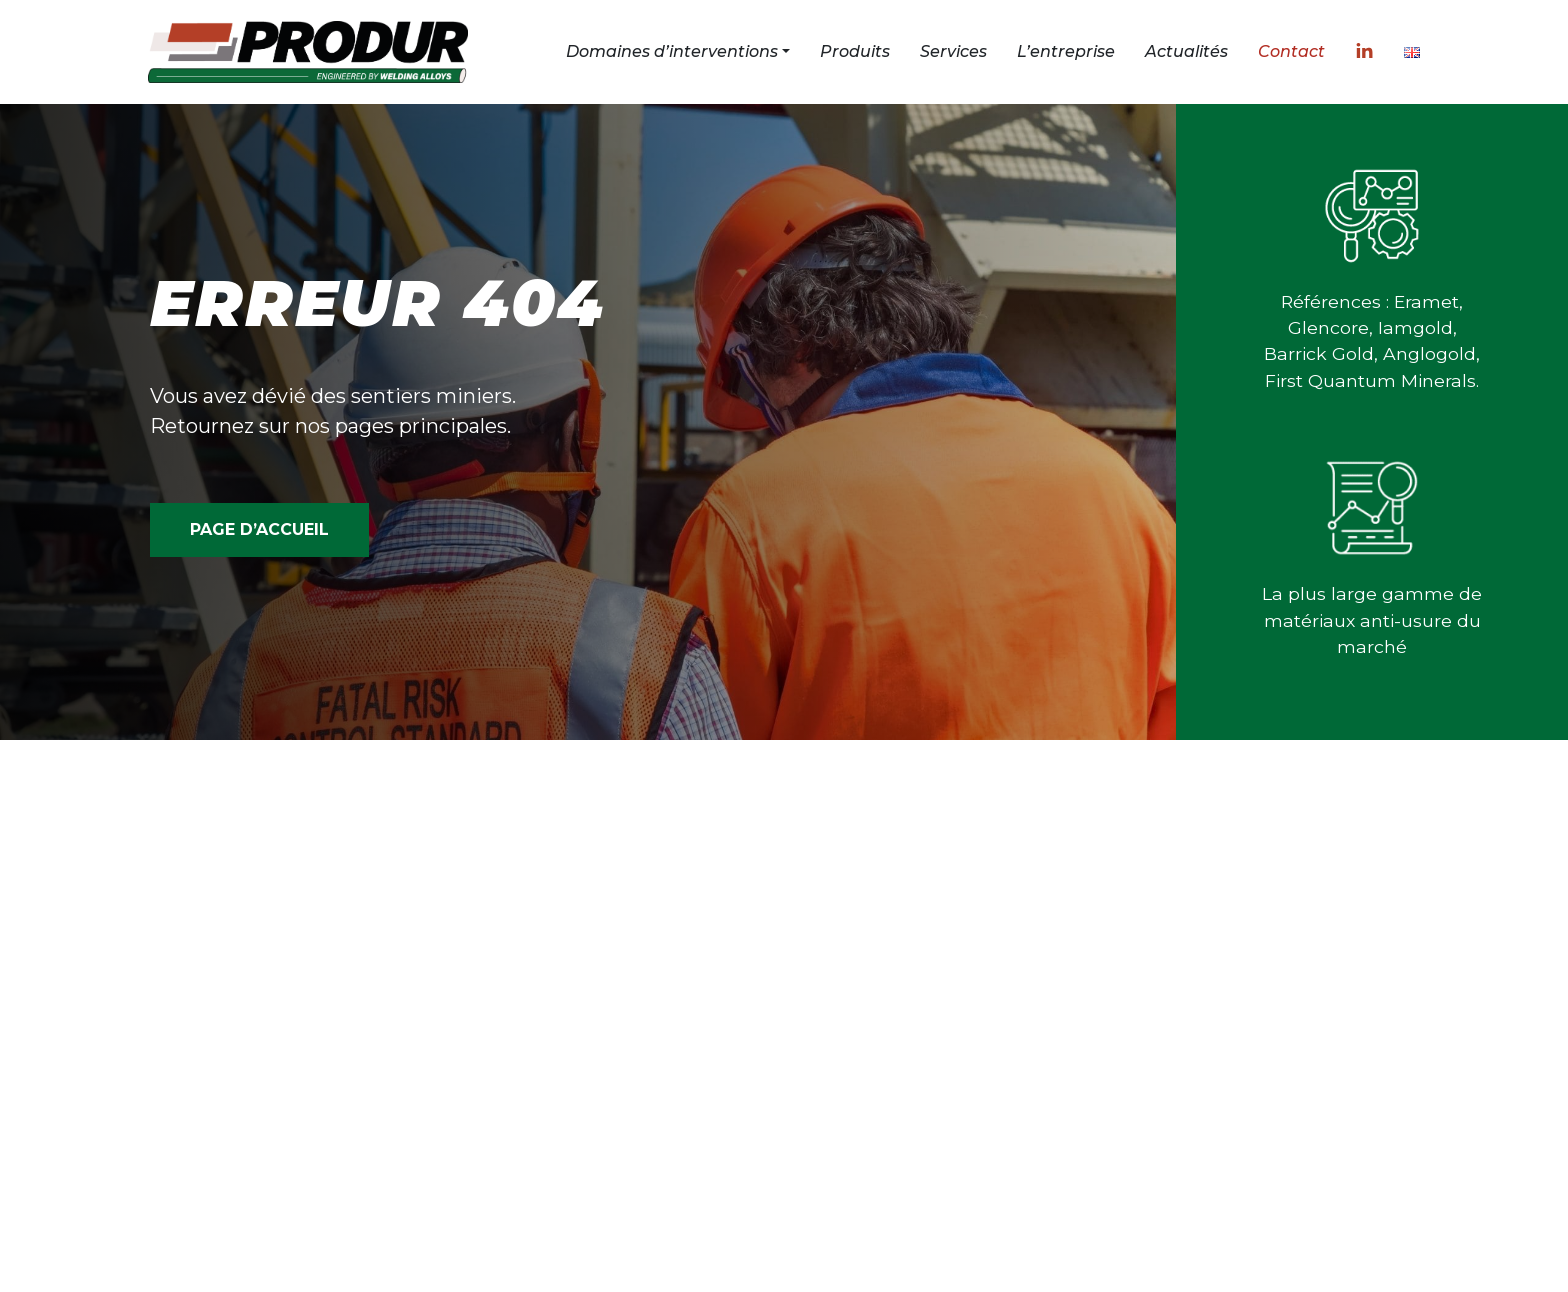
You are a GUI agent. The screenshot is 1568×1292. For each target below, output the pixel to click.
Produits (855, 51)
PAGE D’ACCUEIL (259, 529)
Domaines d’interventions (672, 51)
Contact (1291, 51)
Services (953, 51)
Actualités (1186, 51)
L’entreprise (1066, 51)
